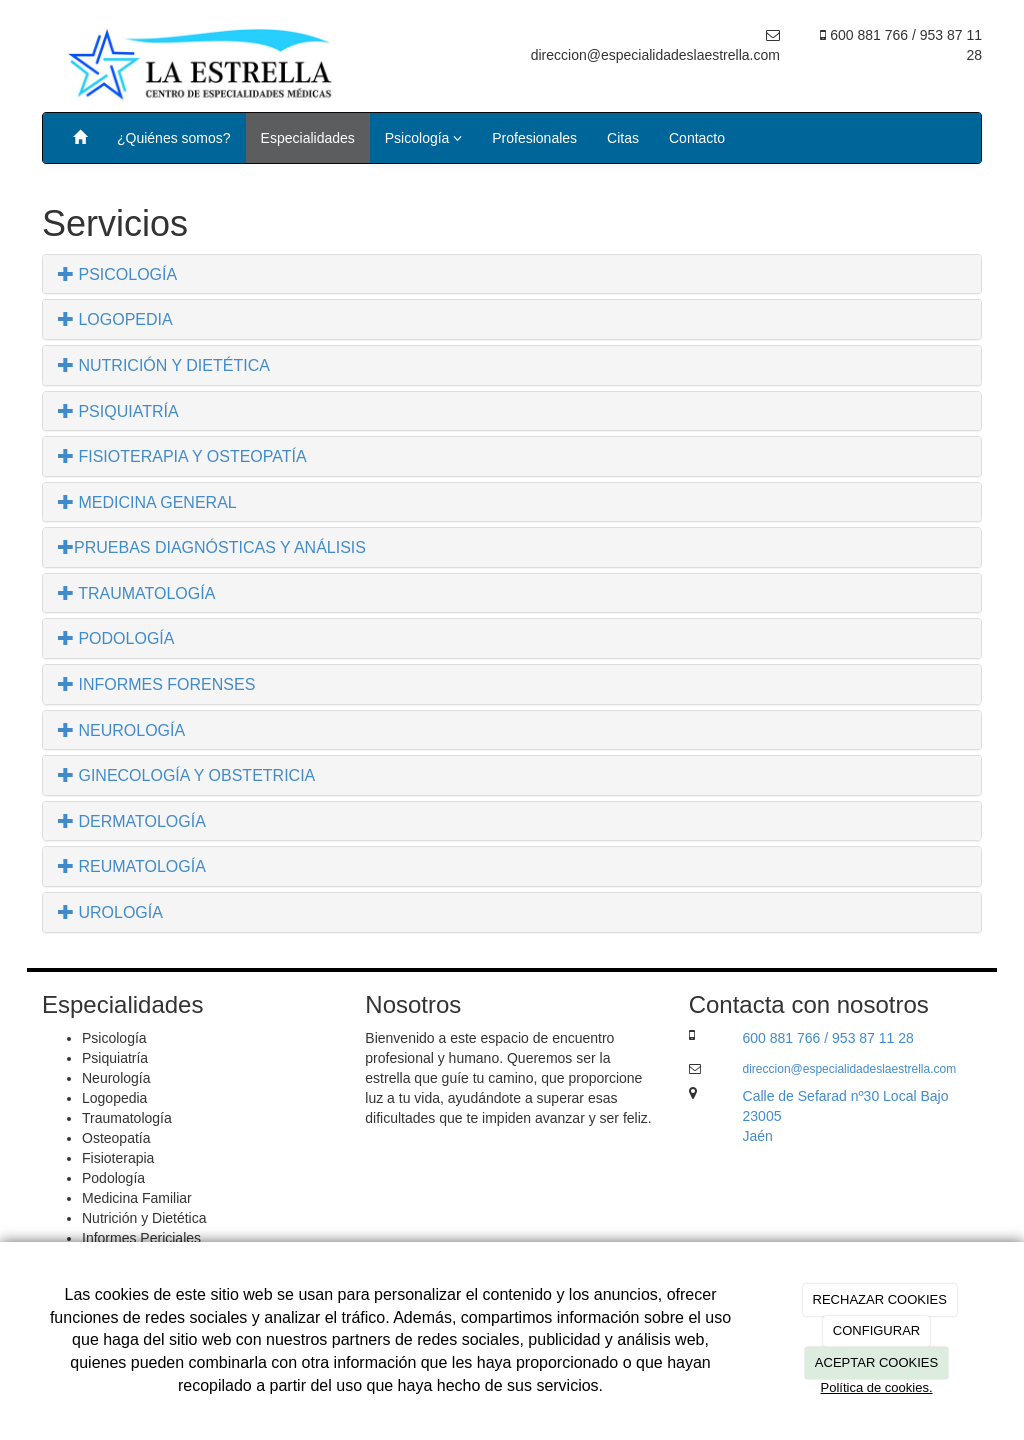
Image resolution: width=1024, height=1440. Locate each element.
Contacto (697, 138)
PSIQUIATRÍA (118, 411)
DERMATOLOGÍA (132, 821)
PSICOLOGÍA (117, 274)
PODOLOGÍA (116, 638)
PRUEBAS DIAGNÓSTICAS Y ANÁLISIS (212, 547)
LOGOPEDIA (115, 319)
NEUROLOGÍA (121, 730)
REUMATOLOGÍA (132, 866)
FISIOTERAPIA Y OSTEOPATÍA (182, 456)
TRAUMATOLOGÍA (136, 593)
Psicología (423, 138)
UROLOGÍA (110, 912)
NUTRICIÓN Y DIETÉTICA (164, 365)
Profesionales (534, 138)
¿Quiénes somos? (174, 138)
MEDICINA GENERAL (147, 502)
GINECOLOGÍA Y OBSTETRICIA (186, 775)
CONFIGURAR (876, 1330)
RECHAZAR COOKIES (880, 1299)
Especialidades (308, 138)
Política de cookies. (876, 1387)
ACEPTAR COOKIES (876, 1362)
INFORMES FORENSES (156, 684)
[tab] (512, 274)
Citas (623, 138)
